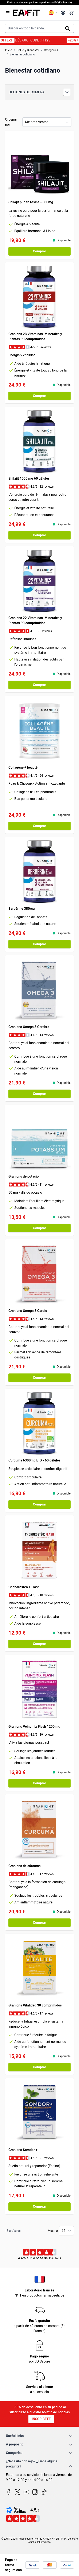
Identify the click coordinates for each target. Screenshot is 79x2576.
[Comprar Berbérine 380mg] (39, 944)
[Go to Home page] (29, 13)
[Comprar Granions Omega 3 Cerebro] (39, 1094)
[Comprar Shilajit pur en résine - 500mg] (39, 251)
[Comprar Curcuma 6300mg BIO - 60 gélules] (39, 1504)
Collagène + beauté (22, 767)
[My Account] (63, 12)
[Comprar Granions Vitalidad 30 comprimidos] (39, 2067)
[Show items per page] (66, 2230)
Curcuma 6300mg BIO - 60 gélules (34, 1460)
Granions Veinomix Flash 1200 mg (34, 1726)
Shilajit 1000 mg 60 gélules (29, 478)
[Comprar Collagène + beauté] (39, 826)
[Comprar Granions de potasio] (39, 1228)
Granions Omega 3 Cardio (27, 1311)
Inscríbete (41, 2419)
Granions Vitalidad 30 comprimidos (35, 2005)
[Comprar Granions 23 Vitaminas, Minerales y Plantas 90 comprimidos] (39, 396)
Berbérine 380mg (21, 909)
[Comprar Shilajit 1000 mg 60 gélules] (39, 535)
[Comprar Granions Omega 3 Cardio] (39, 1377)
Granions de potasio (23, 1176)
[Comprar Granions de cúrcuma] (39, 1922)
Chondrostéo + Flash (24, 1587)
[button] (39, 92)
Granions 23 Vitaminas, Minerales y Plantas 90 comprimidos (35, 336)
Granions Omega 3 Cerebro (28, 1027)
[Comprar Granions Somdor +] (39, 2206)
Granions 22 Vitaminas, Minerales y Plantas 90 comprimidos (35, 620)
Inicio (8, 50)
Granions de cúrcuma (24, 1866)
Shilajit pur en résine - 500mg (30, 202)
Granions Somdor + (22, 2150)
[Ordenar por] (46, 122)
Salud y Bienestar (28, 50)
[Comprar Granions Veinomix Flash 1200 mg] (39, 1783)
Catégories (51, 50)
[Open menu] (7, 12)
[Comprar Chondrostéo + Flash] (39, 1644)
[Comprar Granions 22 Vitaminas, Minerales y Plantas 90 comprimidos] (39, 685)
